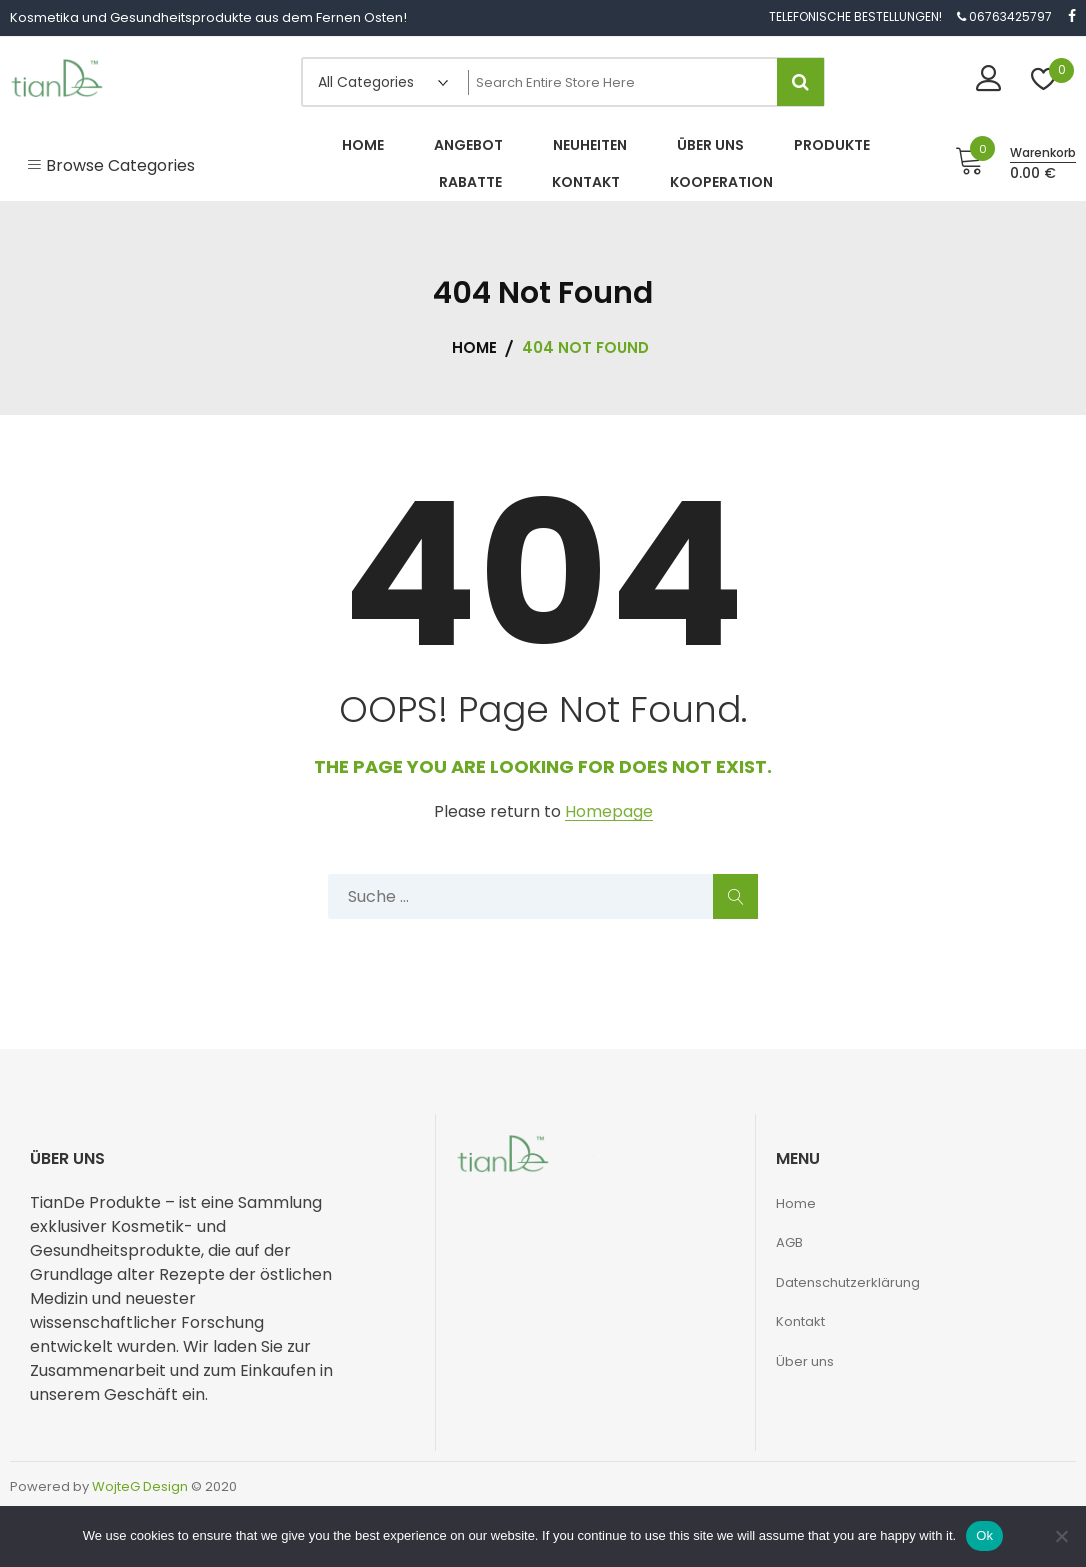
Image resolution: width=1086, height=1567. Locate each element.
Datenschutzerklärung (848, 1282)
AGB (789, 1242)
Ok (984, 1535)
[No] (1061, 1536)
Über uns (805, 1361)
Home (796, 1203)
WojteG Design (140, 1486)
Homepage (609, 812)
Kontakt (800, 1321)
